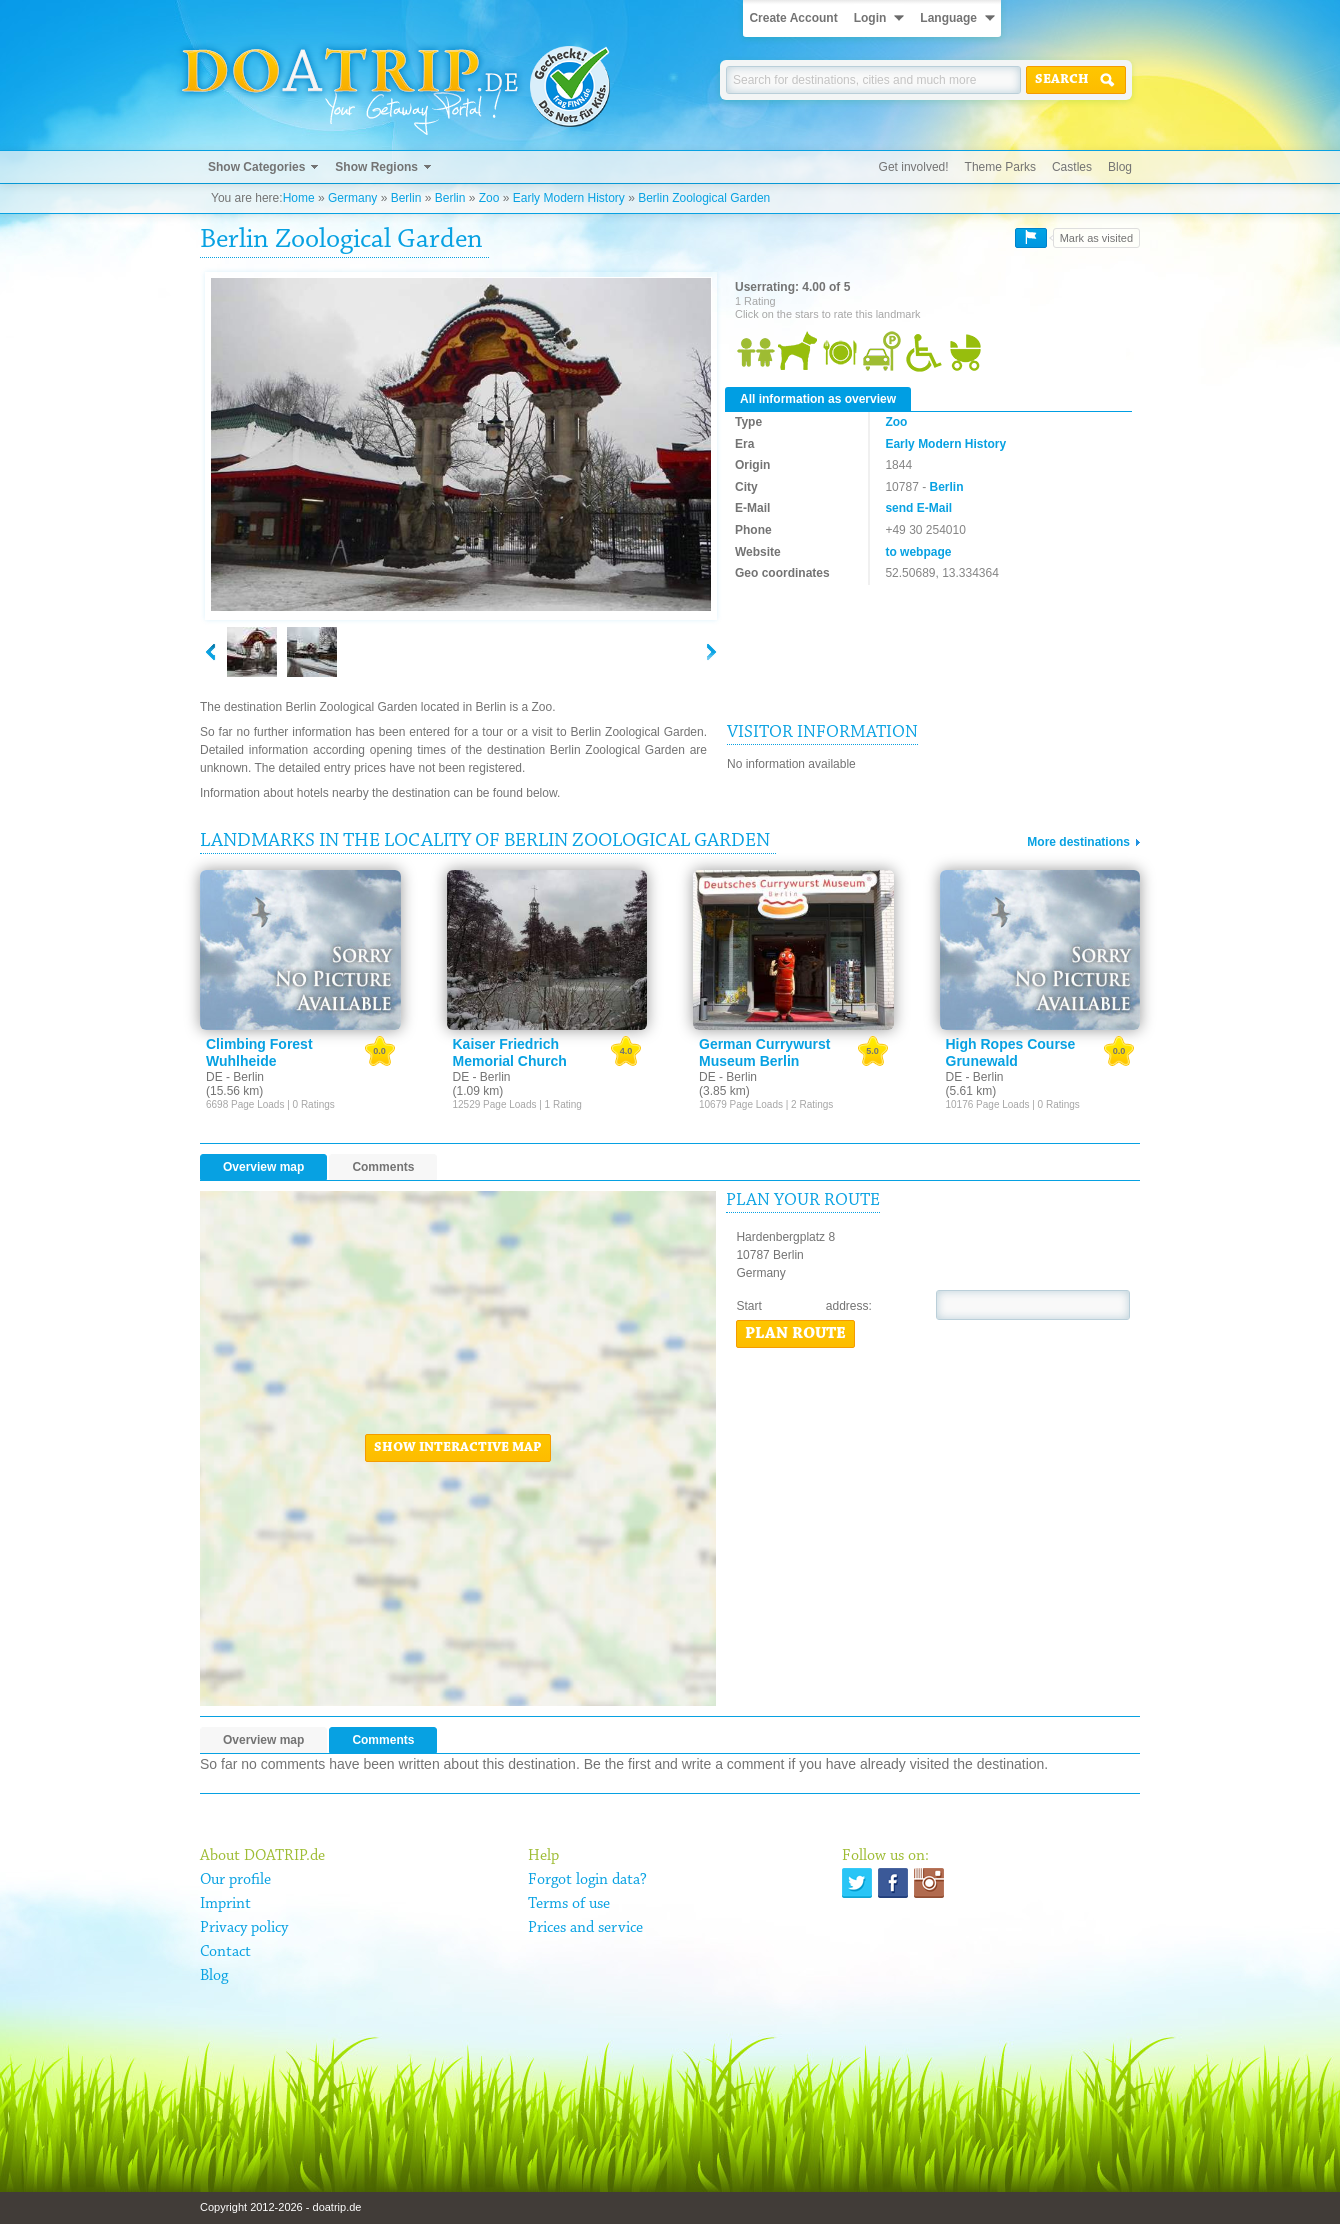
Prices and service (585, 1928)
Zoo (489, 198)
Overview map (263, 1167)
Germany (352, 198)
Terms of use (569, 1904)
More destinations (1078, 842)
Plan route (795, 1334)
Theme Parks (1000, 167)
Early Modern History (569, 198)
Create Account (793, 18)
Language (948, 18)
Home (299, 198)
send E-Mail (918, 508)
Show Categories (256, 167)
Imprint (225, 1904)
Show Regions (376, 167)
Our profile (235, 1880)
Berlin (406, 198)
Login (870, 18)
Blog (1120, 167)
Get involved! (914, 167)
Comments (383, 1167)
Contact (225, 1952)
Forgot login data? (587, 1880)
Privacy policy (244, 1928)
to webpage (918, 552)
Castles (1072, 167)
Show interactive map (458, 1448)
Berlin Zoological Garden (704, 198)
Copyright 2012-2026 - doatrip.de (280, 2207)
